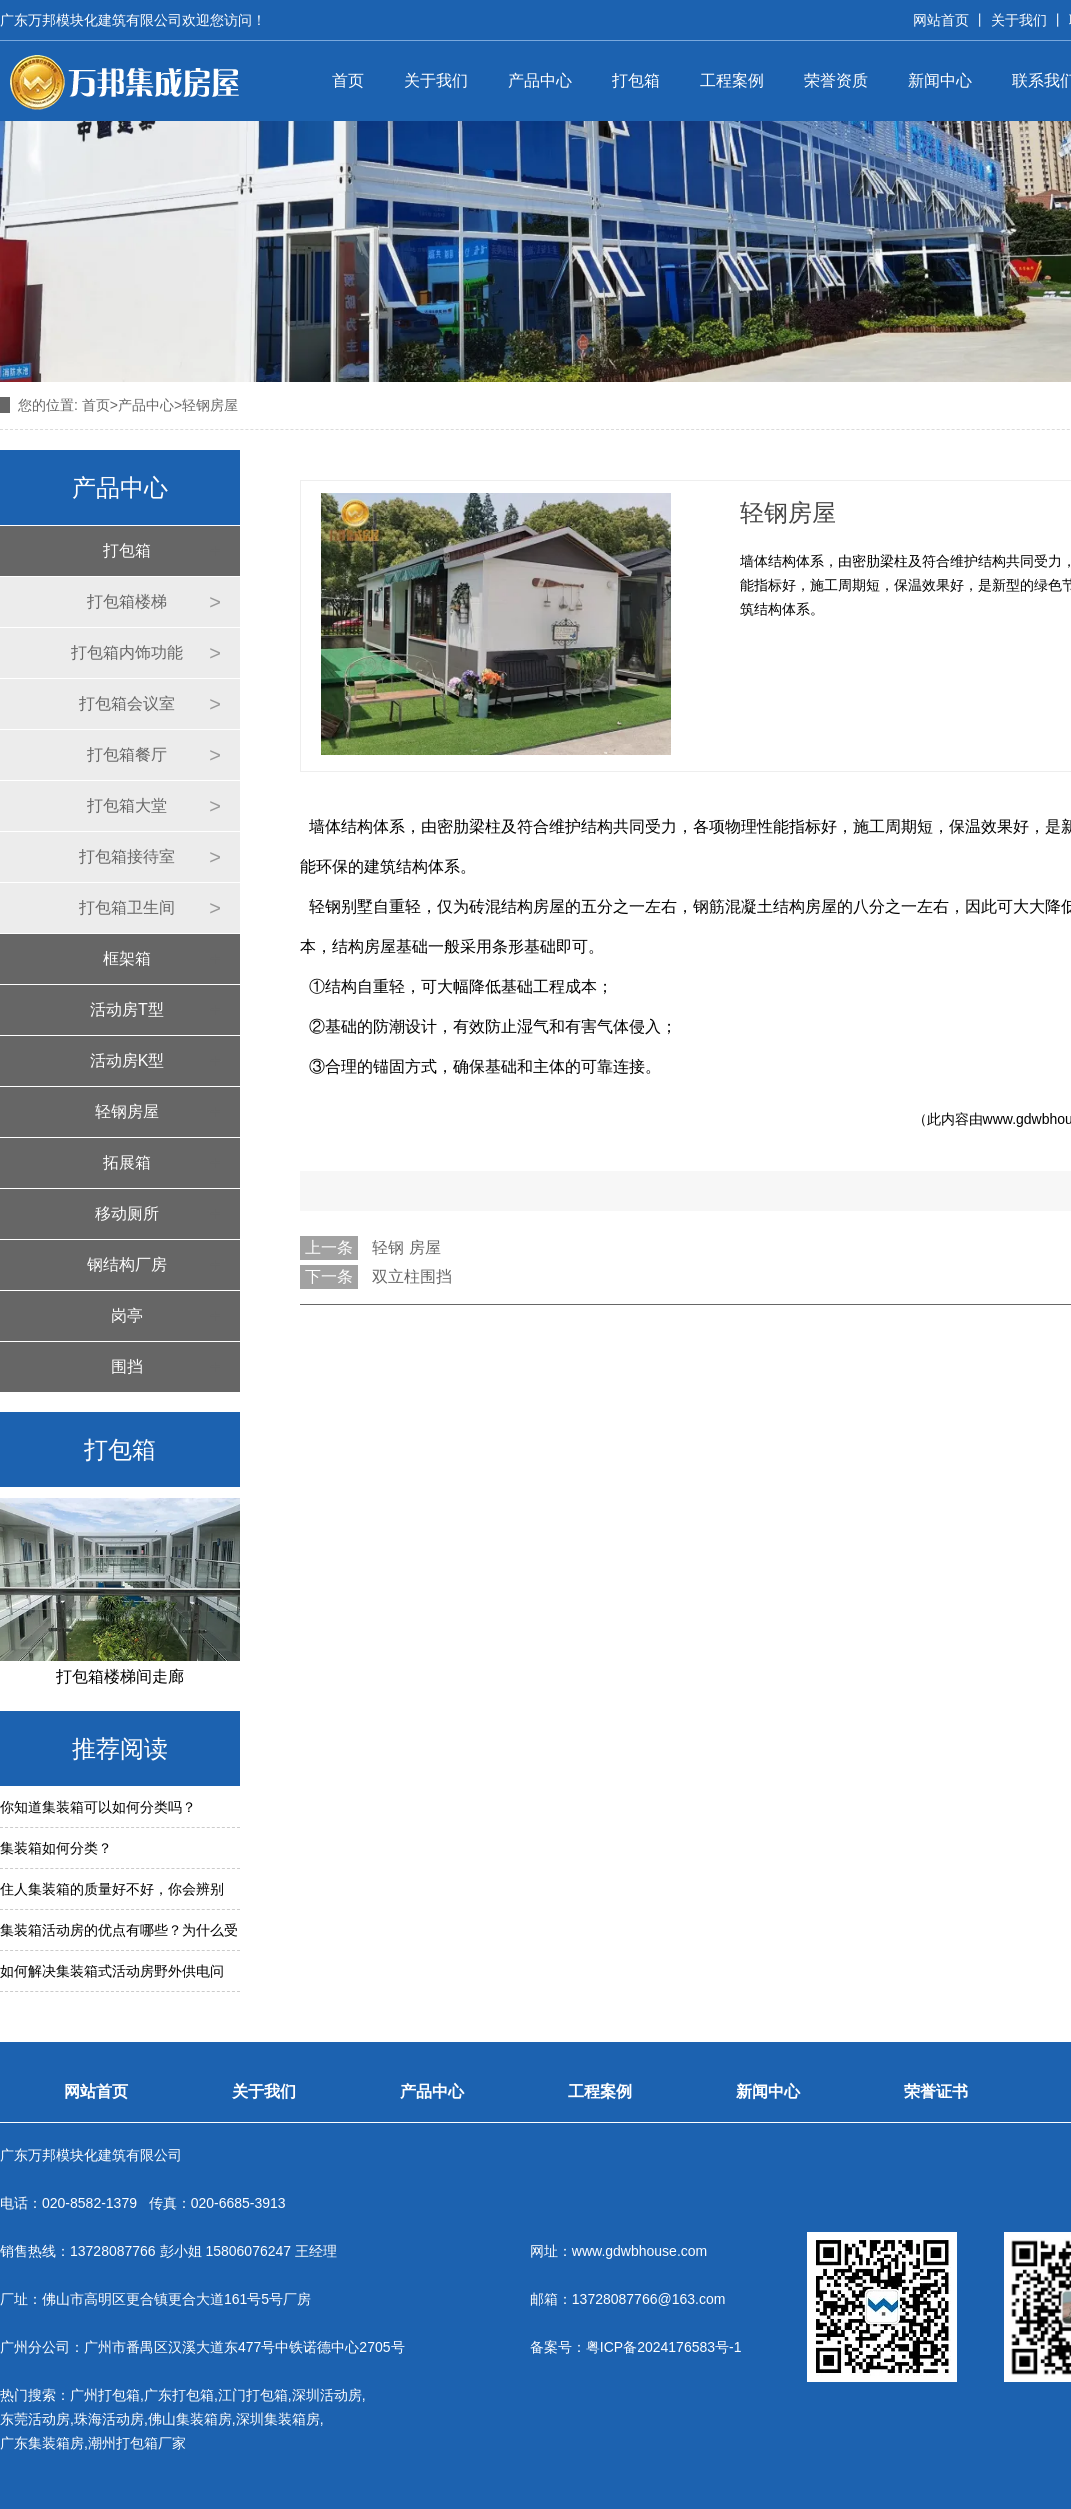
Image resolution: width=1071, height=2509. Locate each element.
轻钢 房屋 (406, 1247)
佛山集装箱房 (190, 2419)
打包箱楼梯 (127, 601)
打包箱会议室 (127, 703)
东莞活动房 (35, 2419)
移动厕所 (127, 1213)
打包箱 (636, 80)
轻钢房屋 (127, 1111)
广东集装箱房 (42, 2443)
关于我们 (1019, 20)
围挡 (127, 1366)
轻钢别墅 (341, 906)
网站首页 (941, 20)
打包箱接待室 (127, 856)
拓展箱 (127, 1162)
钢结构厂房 (127, 1264)
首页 (348, 80)
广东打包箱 (179, 2395)
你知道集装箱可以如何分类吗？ (98, 1807)
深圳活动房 (327, 2395)
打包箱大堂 (127, 805)
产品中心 (540, 80)
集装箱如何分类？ (56, 1848)
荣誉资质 (836, 80)
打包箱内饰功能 (127, 652)
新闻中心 (940, 80)
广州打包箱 (105, 2395)
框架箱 (127, 958)
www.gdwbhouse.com (639, 2251)
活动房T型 (127, 1009)
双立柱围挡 (412, 1276)
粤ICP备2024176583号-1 (664, 2347)
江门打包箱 (253, 2395)
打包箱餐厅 (127, 754)
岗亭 (127, 1315)
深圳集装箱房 (278, 2419)
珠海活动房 (109, 2419)
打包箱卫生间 (127, 907)
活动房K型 (127, 1060)
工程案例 (732, 80)
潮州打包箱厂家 (137, 2443)
